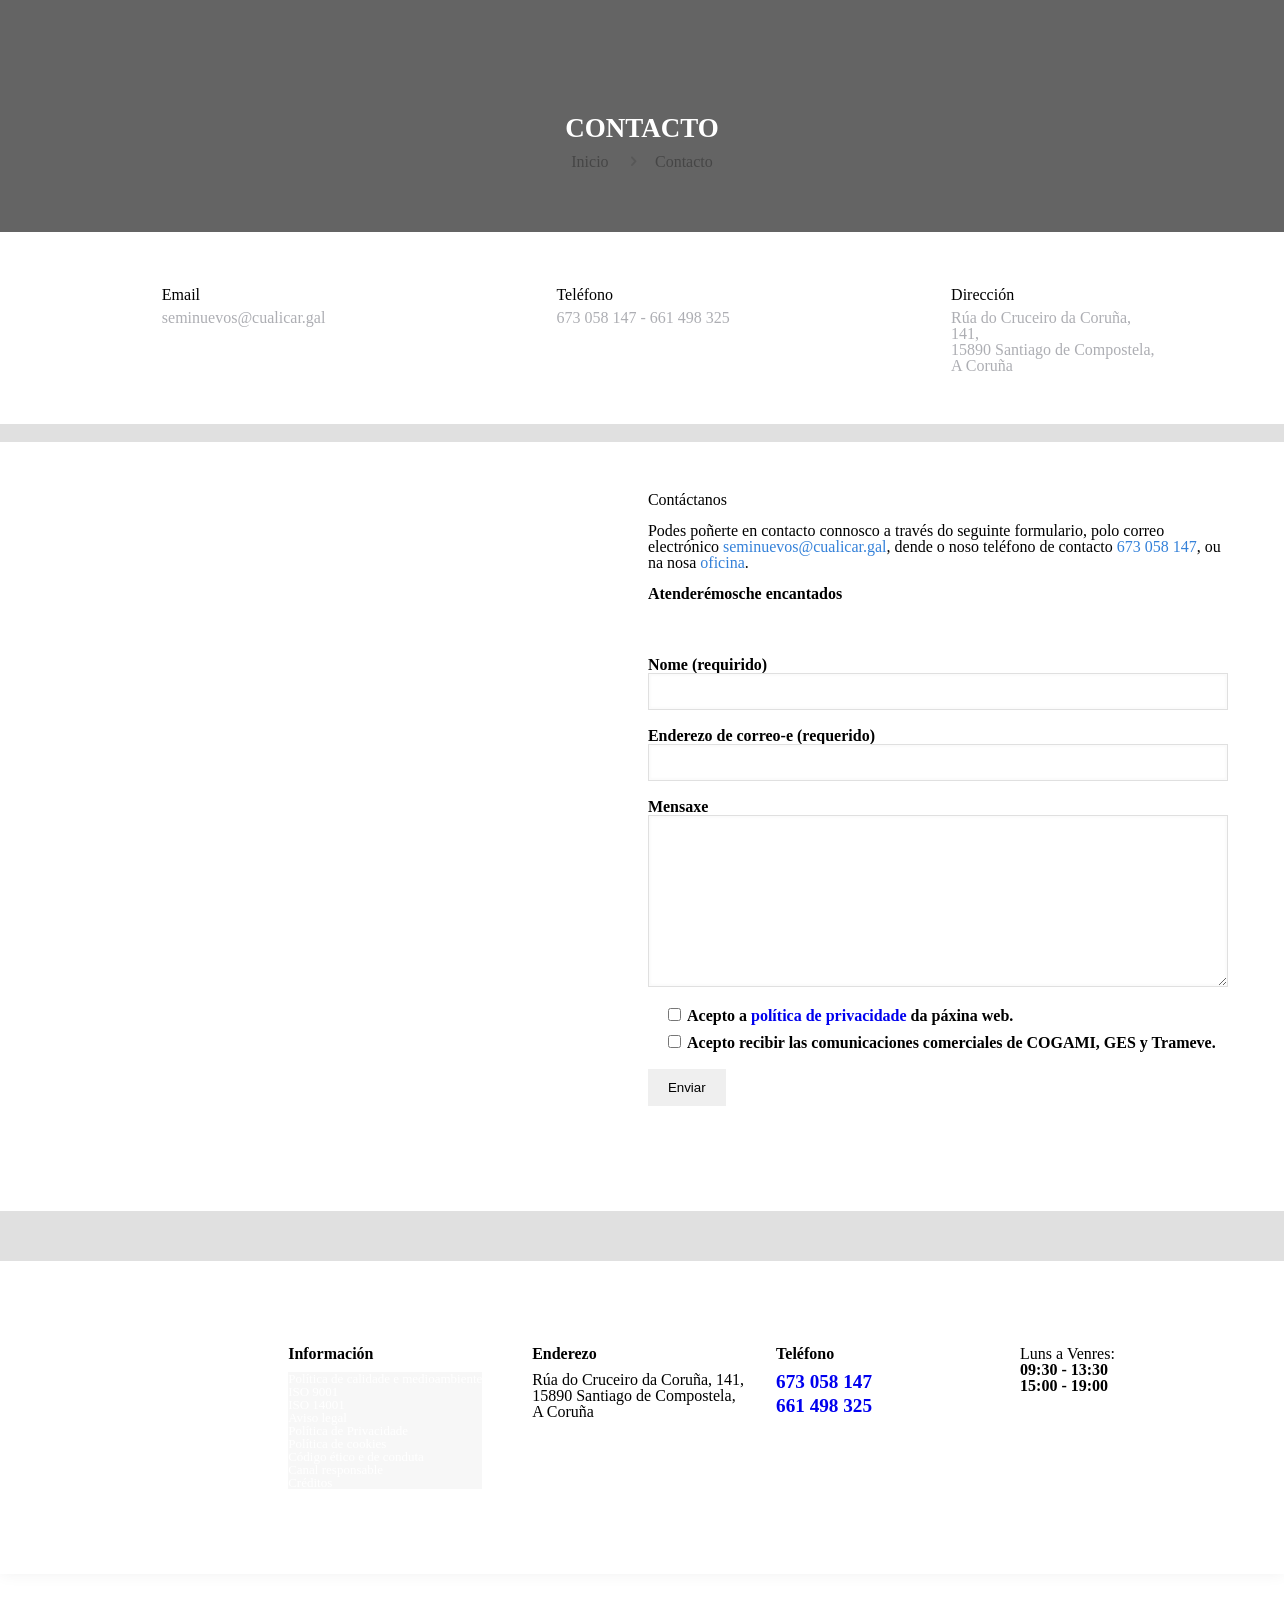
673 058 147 (824, 1411)
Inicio (589, 161)
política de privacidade (829, 1045)
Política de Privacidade (348, 1460)
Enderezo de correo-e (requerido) (938, 754)
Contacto (684, 161)
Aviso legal (317, 1447)
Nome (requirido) (938, 683)
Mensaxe (938, 908)
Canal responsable (335, 1499)
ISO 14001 (316, 1434)
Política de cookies (337, 1473)
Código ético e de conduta (356, 1486)
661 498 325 (824, 1435)
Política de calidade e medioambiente (385, 1408)
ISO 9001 (313, 1421)
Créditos (310, 1512)
